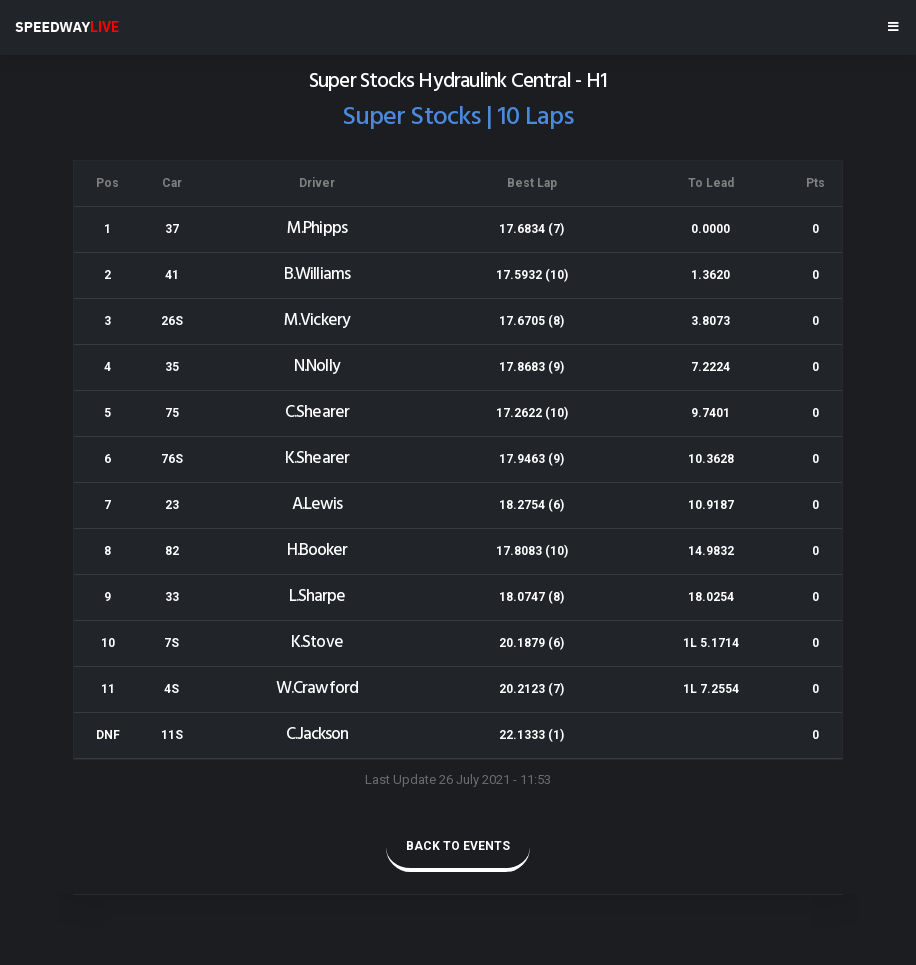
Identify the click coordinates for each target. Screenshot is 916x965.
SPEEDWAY (67, 27)
